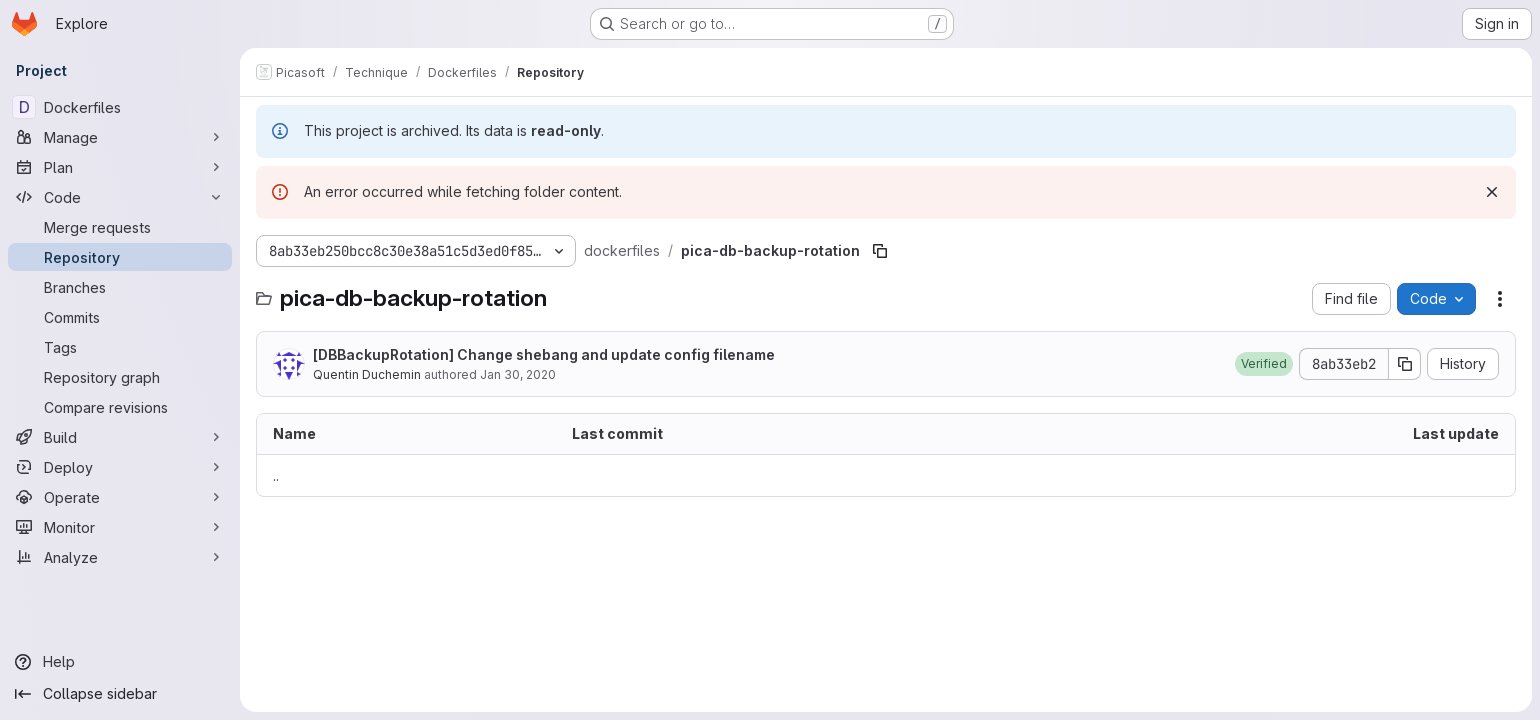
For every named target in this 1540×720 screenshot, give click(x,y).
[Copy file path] (880, 251)
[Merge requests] (120, 227)
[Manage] (120, 137)
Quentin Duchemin (367, 374)
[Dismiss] (1492, 192)
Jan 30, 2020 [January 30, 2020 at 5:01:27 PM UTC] (518, 374)
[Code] (120, 197)
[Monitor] (120, 527)
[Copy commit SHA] (1405, 364)
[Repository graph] (120, 377)
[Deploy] (120, 467)
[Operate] (120, 497)
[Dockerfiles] (120, 107)
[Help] (120, 662)
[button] (1264, 364)
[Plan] (120, 167)
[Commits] (120, 317)
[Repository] (120, 257)
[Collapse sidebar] (120, 694)
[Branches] (120, 287)
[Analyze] (120, 557)
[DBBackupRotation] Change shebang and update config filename (544, 354)
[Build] (120, 437)
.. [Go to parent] (276, 475)
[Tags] (120, 347)
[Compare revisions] (120, 407)
